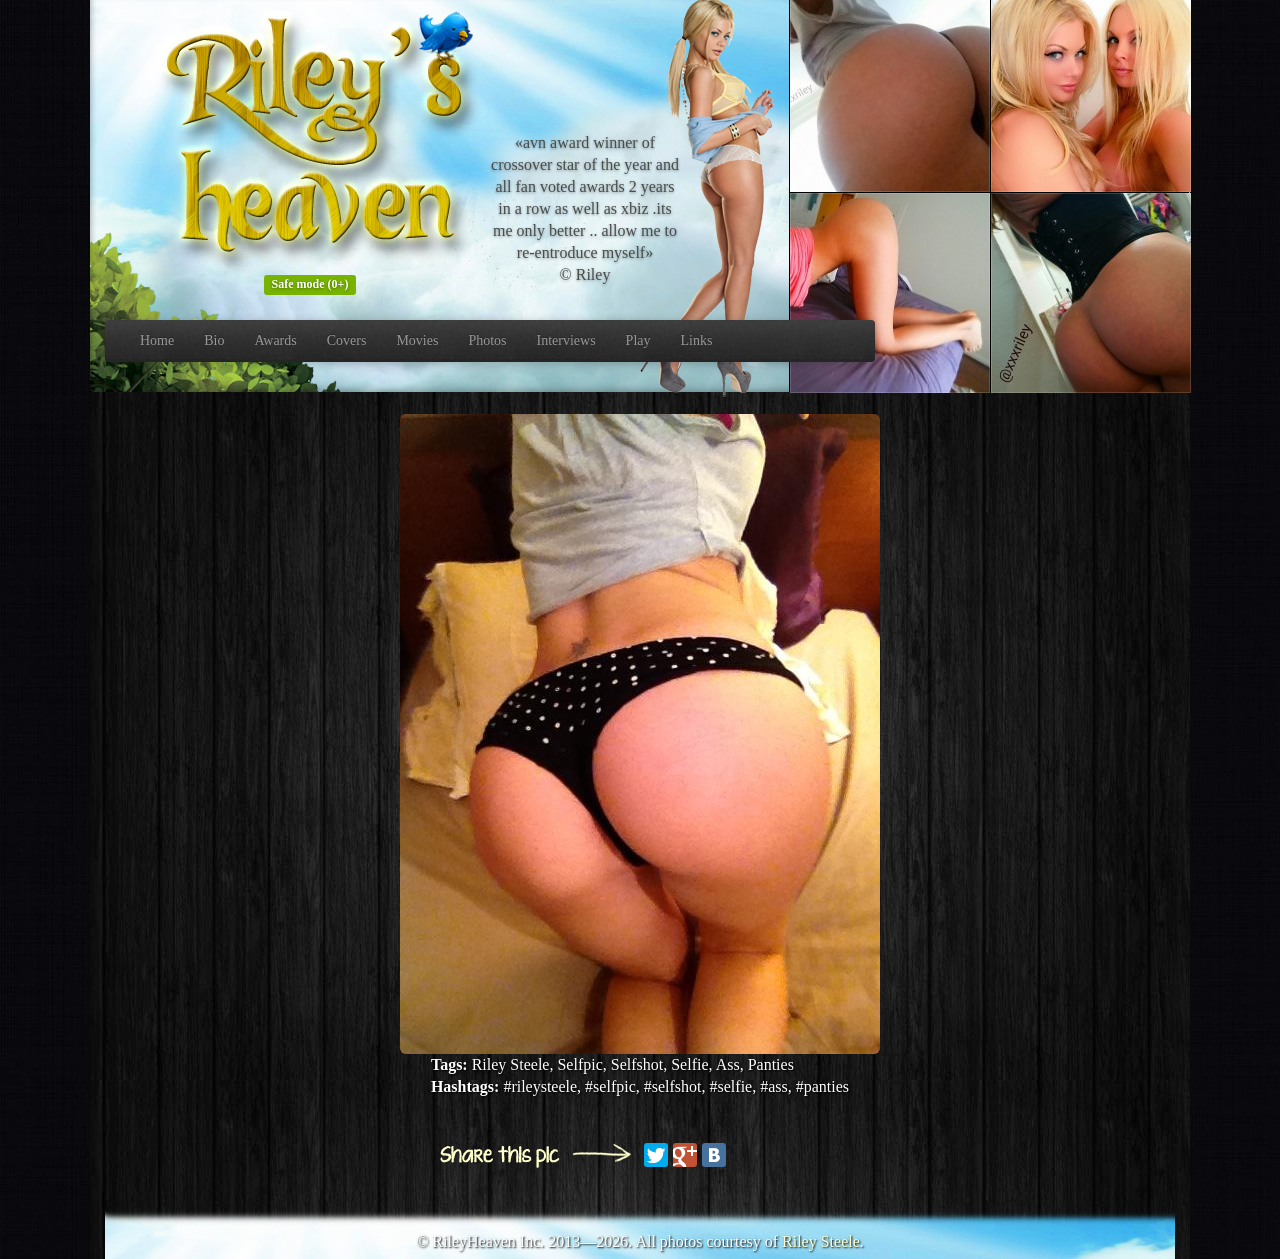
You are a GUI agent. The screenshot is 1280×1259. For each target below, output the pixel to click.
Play (638, 340)
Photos (487, 340)
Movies (417, 340)
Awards (275, 340)
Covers (347, 340)
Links (697, 340)
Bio (214, 340)
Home (157, 340)
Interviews (566, 340)
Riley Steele (821, 1241)
